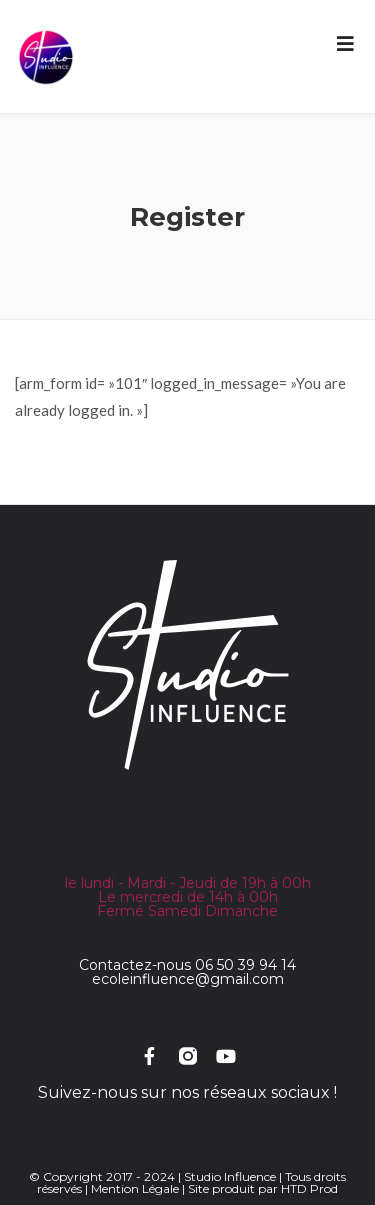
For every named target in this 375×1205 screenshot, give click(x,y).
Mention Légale (135, 1188)
